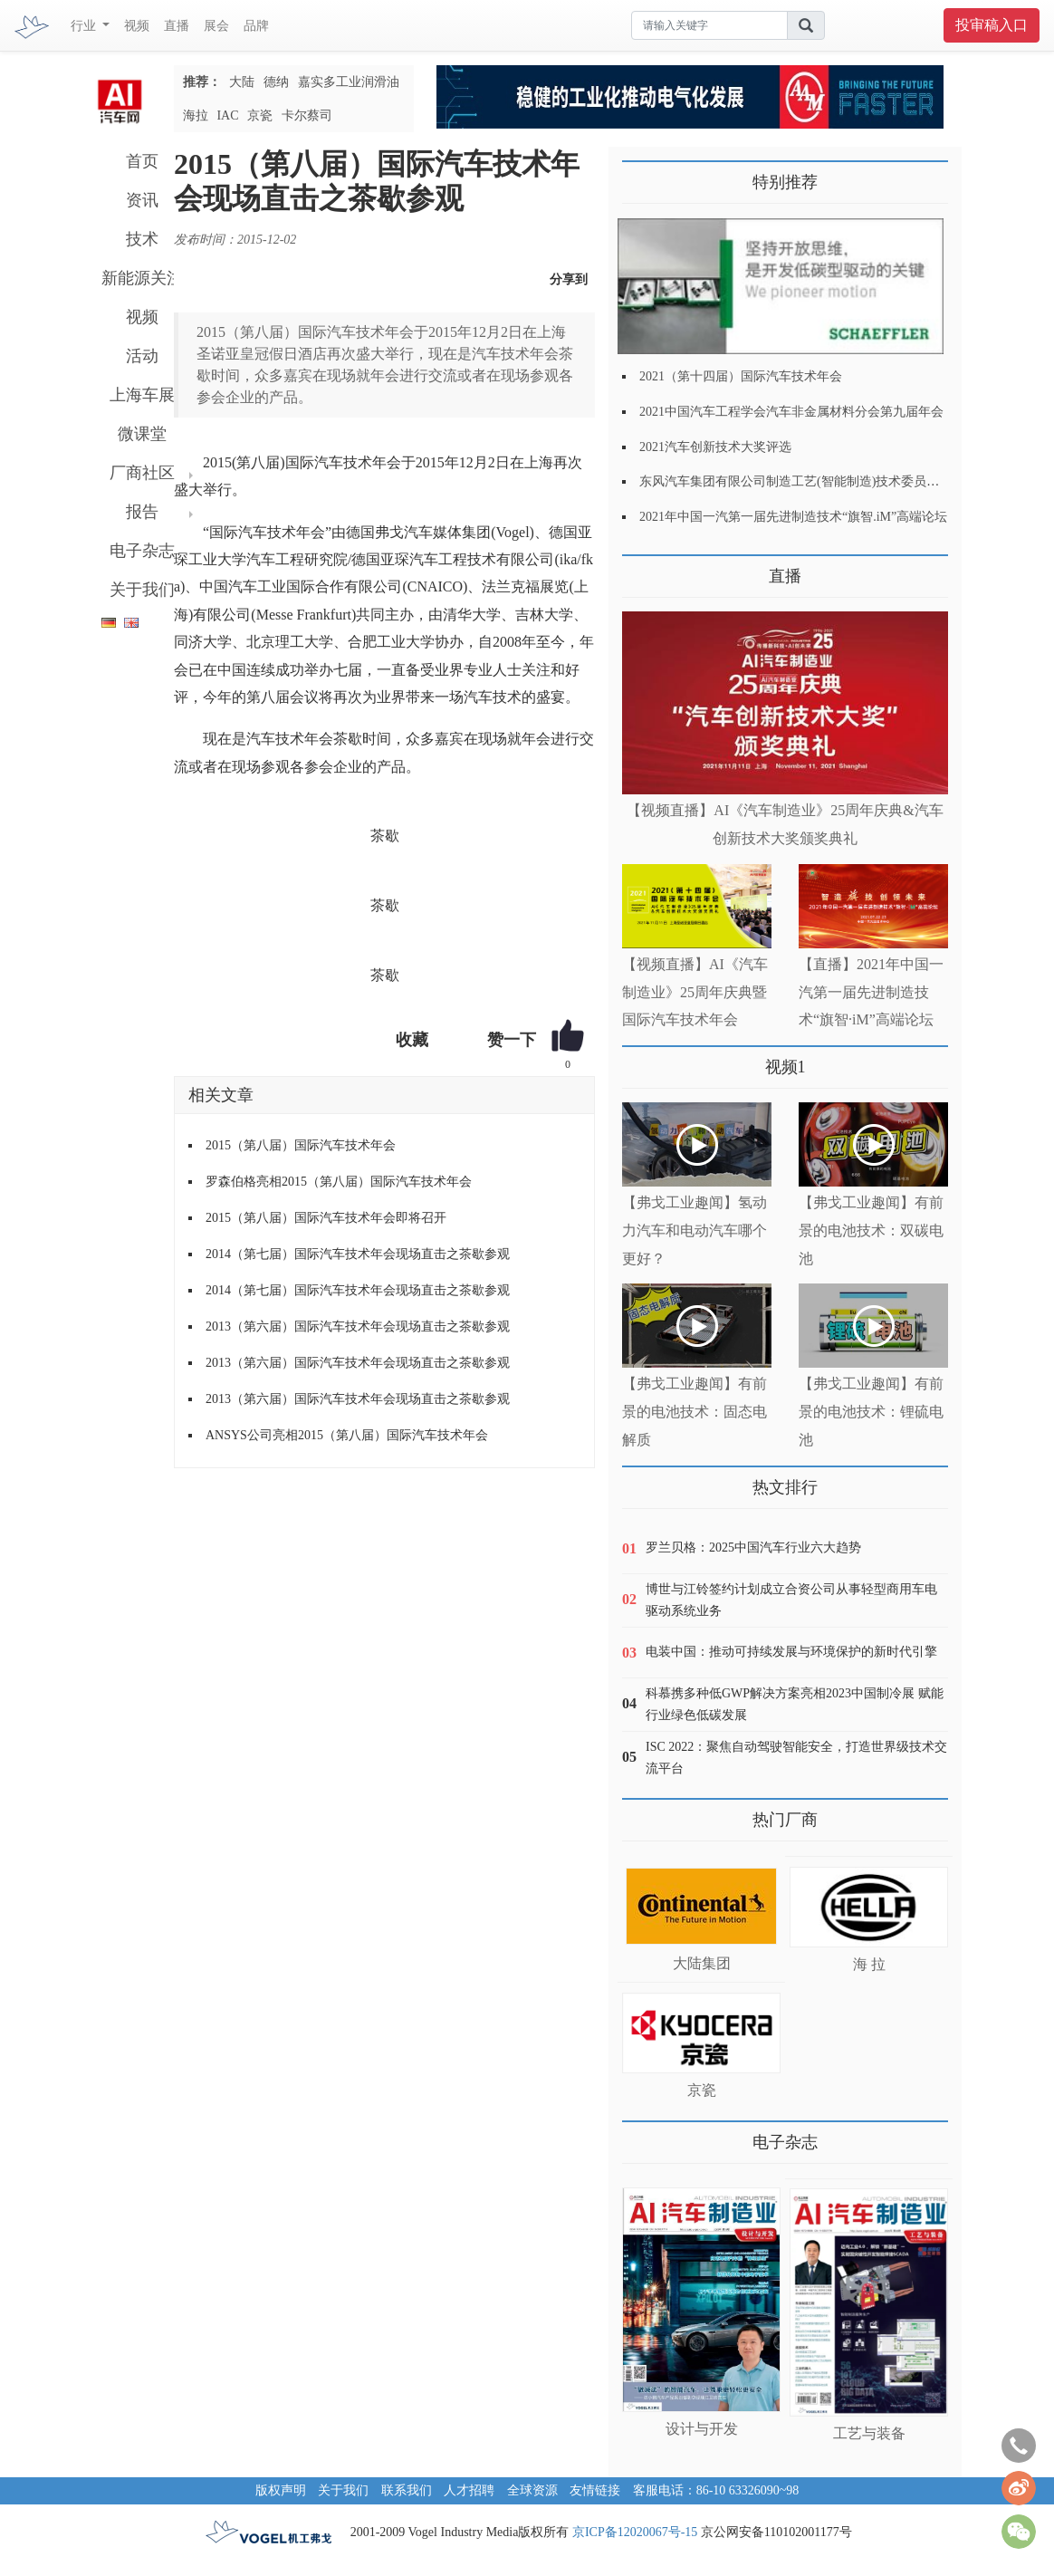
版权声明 (280, 2490)
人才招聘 (469, 2490)
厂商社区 (142, 473)
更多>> (640, 569)
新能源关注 (142, 278)
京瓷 (260, 115)
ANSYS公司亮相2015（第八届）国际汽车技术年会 (347, 1435)
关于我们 (142, 590)
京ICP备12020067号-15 (634, 2532)
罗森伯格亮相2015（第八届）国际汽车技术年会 (339, 1181)
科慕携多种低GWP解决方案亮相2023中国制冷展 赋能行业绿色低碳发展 (795, 1704)
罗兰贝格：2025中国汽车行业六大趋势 (753, 1547)
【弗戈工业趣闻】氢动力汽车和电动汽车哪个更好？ (694, 1230)
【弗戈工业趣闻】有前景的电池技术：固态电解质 (694, 1411)
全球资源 (532, 2490)
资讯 (142, 200)
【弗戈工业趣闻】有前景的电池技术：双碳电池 (871, 1230)
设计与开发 (702, 2429)
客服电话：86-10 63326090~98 (716, 2490)
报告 (142, 512)
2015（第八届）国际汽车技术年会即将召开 (326, 1218)
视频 (136, 26)
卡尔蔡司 (307, 115)
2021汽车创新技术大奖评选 (715, 447)
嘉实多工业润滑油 (348, 82)
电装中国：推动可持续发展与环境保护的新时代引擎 (791, 1651)
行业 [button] (85, 26)
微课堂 (142, 434)
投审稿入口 (991, 25)
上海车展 (142, 395)
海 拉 (869, 1964)
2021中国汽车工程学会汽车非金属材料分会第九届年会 (791, 411)
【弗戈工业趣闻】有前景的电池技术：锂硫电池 (871, 1411)
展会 (216, 26)
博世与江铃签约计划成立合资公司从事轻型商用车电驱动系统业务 (791, 1600)
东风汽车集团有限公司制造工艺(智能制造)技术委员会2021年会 (814, 481)
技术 (142, 239)
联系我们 (406, 2490)
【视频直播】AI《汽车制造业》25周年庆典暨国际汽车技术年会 (695, 992)
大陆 (241, 82)
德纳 (276, 82)
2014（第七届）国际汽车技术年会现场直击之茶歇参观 (358, 1254)
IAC (227, 115)
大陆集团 (702, 1963)
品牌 (256, 26)
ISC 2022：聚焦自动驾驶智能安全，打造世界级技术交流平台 (796, 1757)
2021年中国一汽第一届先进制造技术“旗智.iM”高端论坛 (793, 517)
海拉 (195, 115)
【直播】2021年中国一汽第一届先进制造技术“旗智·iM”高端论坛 (871, 992)
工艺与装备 (869, 2433)
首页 (142, 161)
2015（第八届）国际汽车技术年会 (301, 1145)
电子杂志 (142, 551)
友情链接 (595, 2490)
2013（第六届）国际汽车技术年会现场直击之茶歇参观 (358, 1326)
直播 (176, 26)
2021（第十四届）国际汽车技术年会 (740, 376)
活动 (142, 356)
